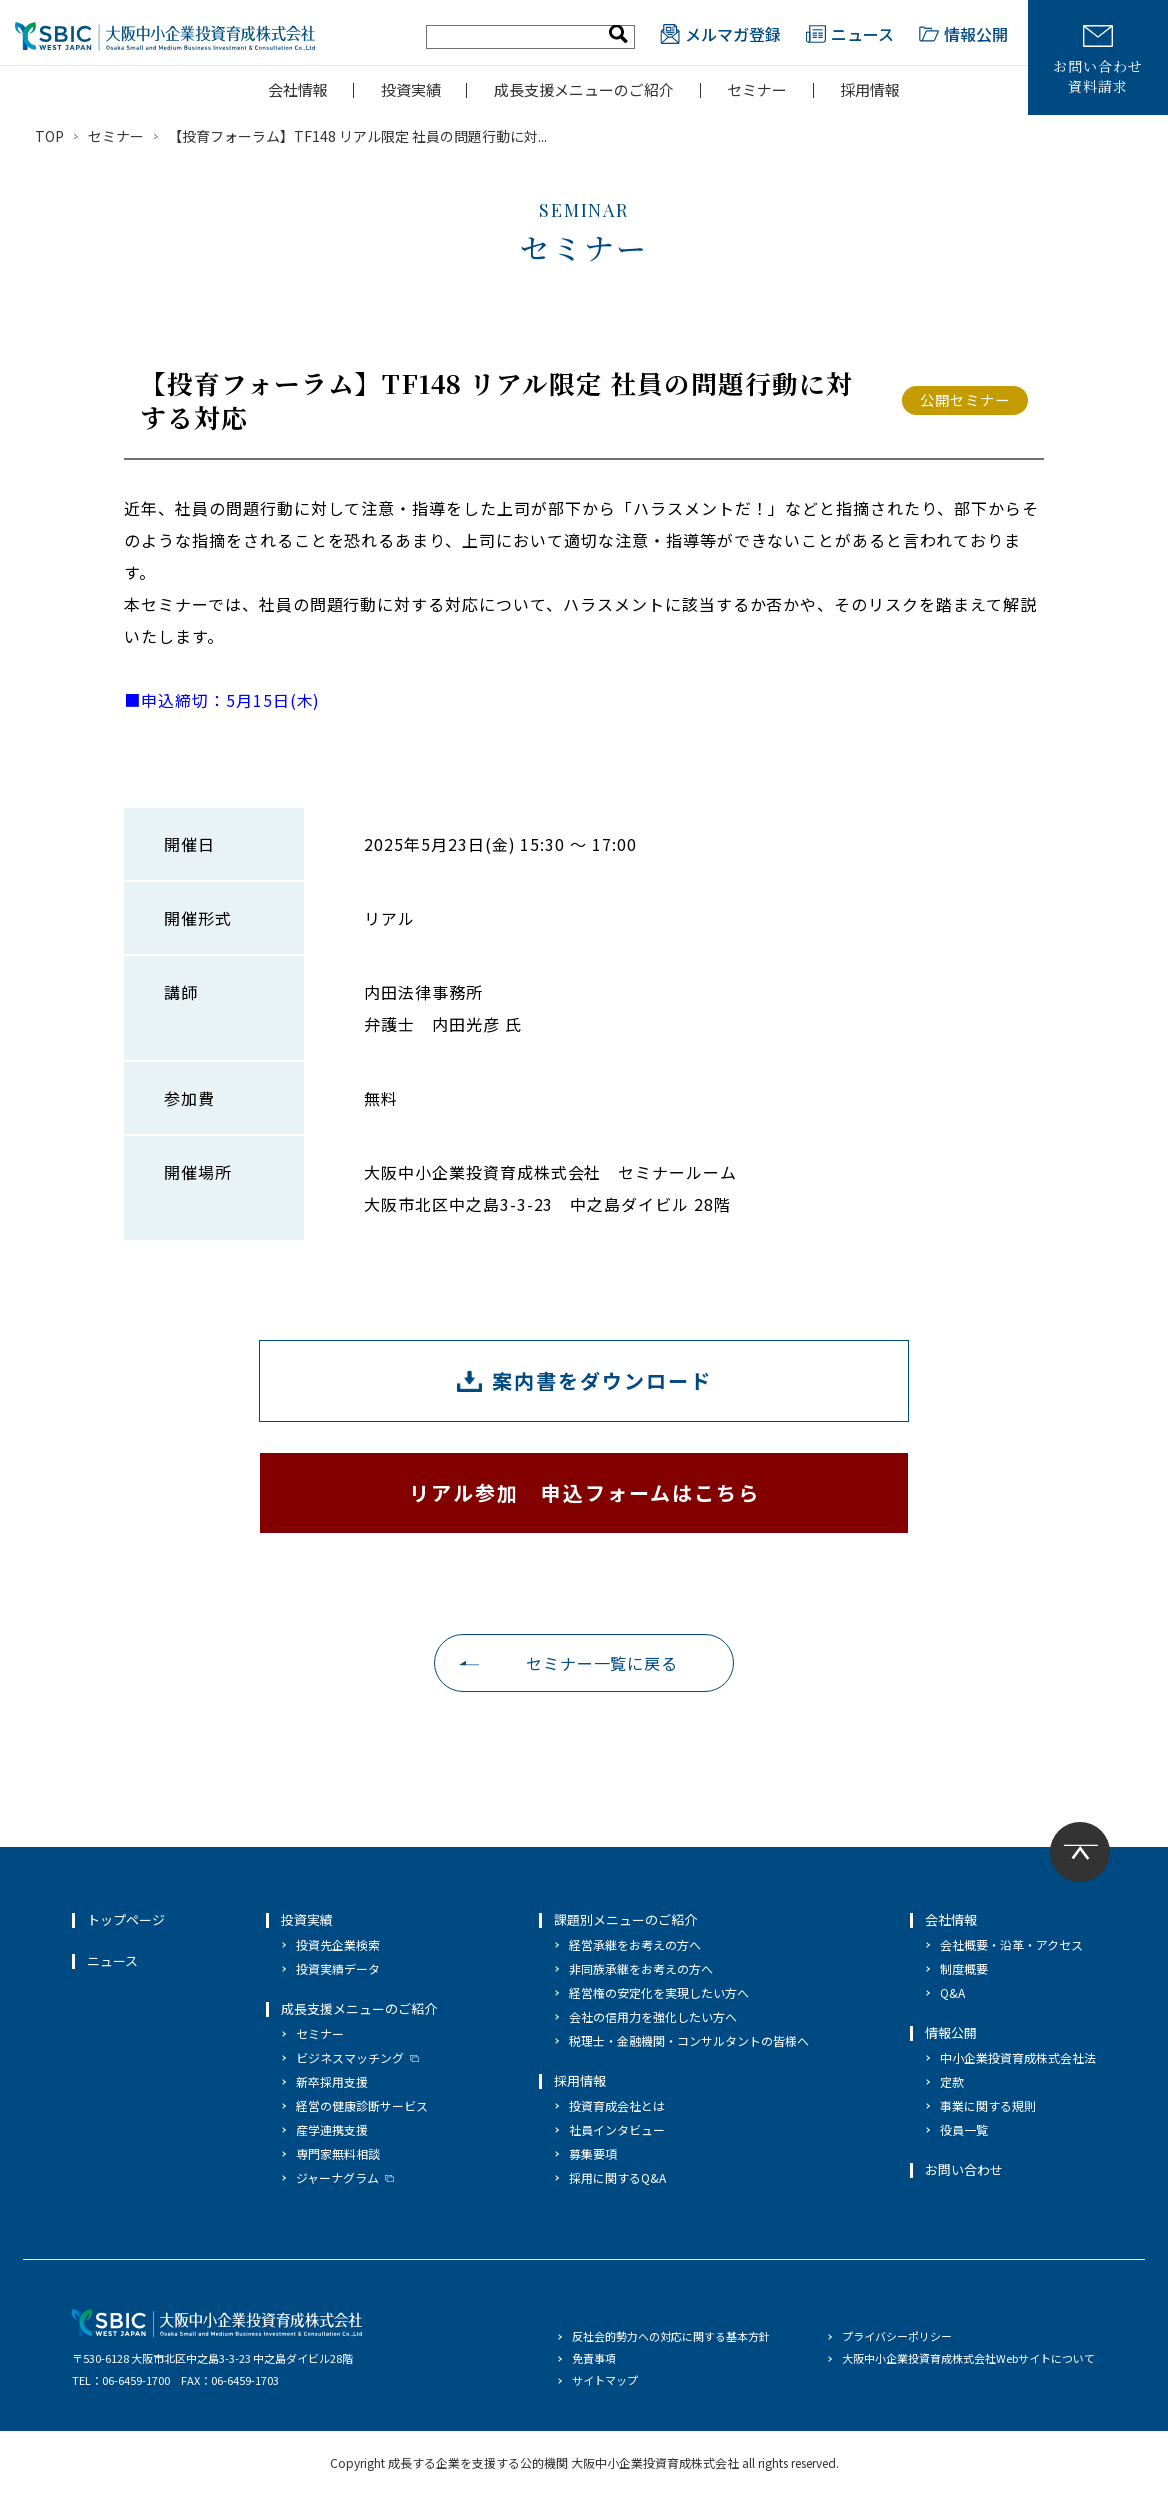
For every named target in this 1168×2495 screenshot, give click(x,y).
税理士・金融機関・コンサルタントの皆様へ (689, 2040)
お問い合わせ (964, 2169)
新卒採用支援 (332, 2081)
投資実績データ (338, 1968)
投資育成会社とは (617, 2105)
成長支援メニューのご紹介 (584, 89)
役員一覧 (964, 2129)
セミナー (757, 89)
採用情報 (870, 89)
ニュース (850, 34)
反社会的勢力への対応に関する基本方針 (671, 2336)
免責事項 (594, 2358)
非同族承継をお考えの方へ (641, 1968)
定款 (952, 2081)
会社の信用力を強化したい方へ (653, 2016)
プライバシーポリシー (897, 2336)
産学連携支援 (332, 2129)
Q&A (952, 1992)
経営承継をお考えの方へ (635, 1944)
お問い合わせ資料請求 (1097, 60)
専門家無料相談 (338, 2153)
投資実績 (411, 89)
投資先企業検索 (338, 1944)
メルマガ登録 (720, 34)
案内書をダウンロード (602, 1380)
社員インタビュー (617, 2129)
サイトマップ (605, 2380)
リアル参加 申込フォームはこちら (584, 1492)
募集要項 (593, 2153)
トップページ (126, 1919)
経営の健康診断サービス (362, 2105)
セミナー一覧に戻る (602, 1663)
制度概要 (964, 1968)
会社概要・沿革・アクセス (1011, 1944)
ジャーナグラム (337, 2177)
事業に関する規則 (988, 2105)
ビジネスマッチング (350, 2057)
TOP (49, 136)
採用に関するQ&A (617, 2177)
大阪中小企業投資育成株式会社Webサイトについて (968, 2358)
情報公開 (963, 34)
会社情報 (298, 89)
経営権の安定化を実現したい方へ (659, 1992)
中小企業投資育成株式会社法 (1018, 2057)
